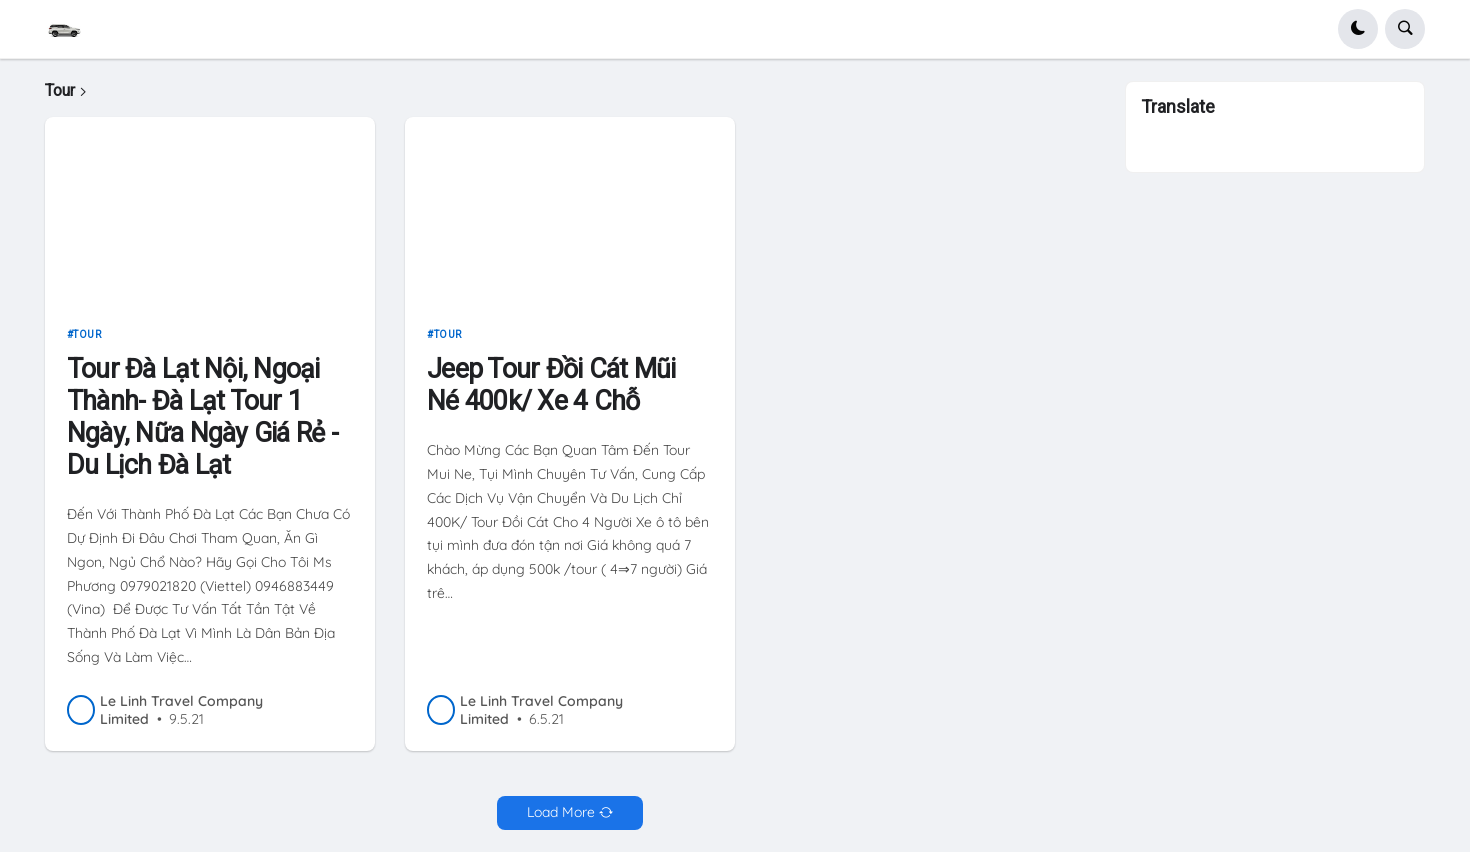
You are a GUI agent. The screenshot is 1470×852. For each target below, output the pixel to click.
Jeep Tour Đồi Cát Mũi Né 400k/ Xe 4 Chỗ (551, 385)
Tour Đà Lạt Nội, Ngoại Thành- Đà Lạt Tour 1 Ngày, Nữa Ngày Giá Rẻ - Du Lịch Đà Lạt (202, 417)
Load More (561, 812)
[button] (1358, 29)
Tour (87, 334)
